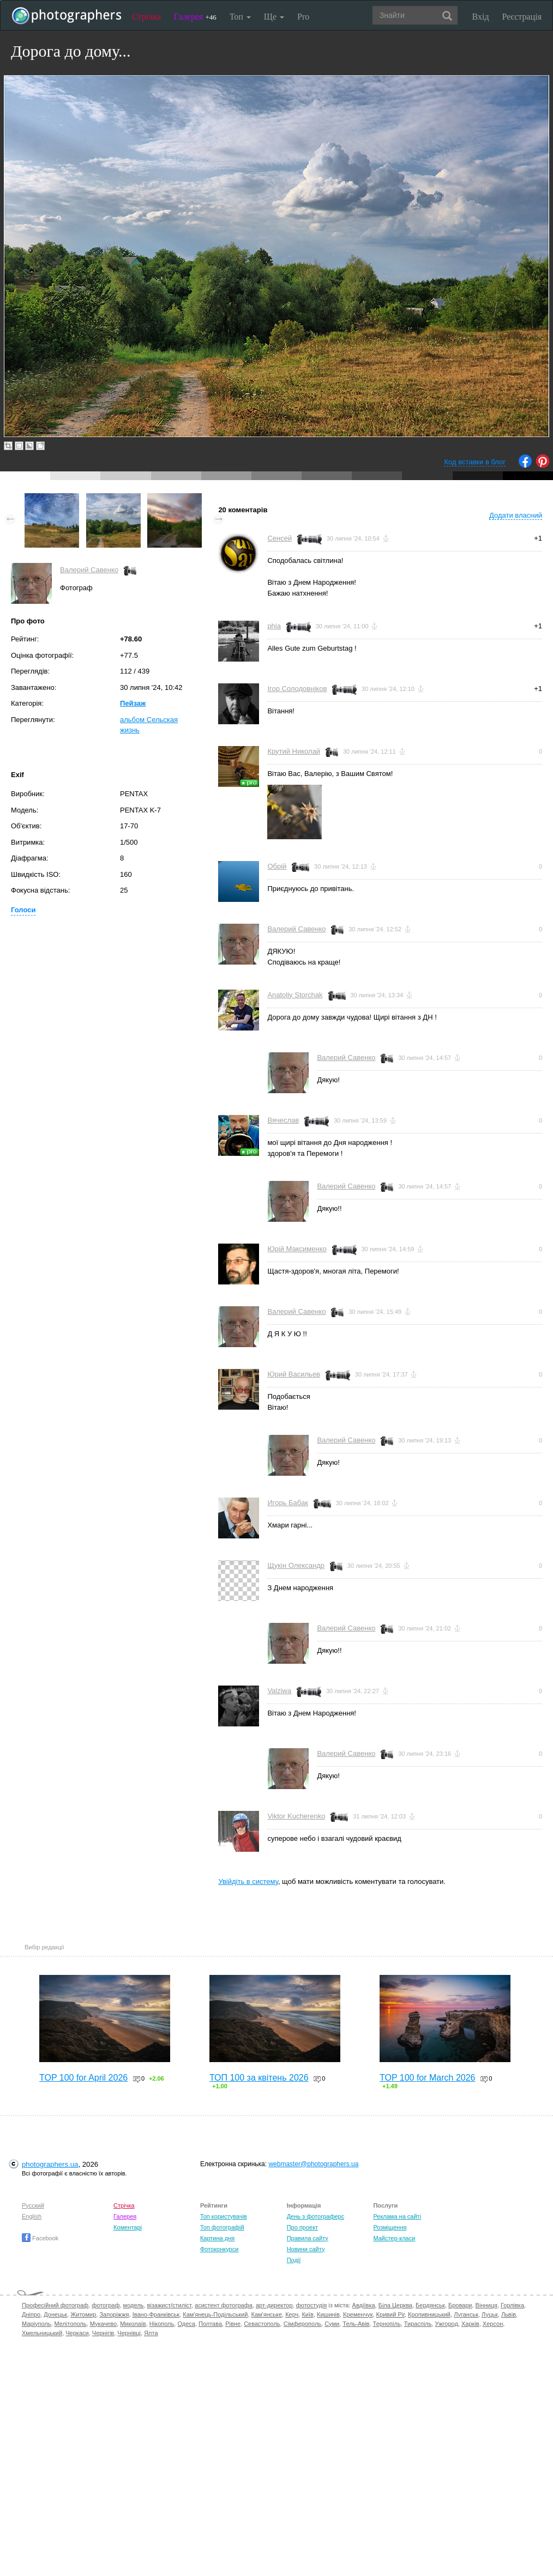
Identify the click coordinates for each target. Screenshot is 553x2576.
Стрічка (146, 16)
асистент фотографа (224, 2305)
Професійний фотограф (55, 2305)
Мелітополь (71, 2323)
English (31, 2216)
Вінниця (486, 2305)
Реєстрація (522, 16)
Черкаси (76, 2333)
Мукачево (103, 2323)
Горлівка (512, 2305)
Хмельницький (42, 2333)
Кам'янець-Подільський (215, 2314)
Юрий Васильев (293, 1374)
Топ (240, 16)
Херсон (493, 2323)
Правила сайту (307, 2238)
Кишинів (328, 2314)
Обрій (276, 866)
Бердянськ (430, 2305)
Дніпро (31, 2314)
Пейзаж (133, 703)
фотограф (105, 2305)
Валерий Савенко (89, 570)
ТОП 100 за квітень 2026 (259, 2077)
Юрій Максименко (296, 1249)
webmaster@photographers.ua (313, 2164)
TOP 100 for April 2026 (83, 2077)
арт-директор (274, 2305)
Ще (274, 16)
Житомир (83, 2314)
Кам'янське (266, 2314)
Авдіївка (363, 2305)
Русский (33, 2205)
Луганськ (466, 2314)
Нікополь (161, 2323)
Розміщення (389, 2227)
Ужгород (446, 2323)
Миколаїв (133, 2323)
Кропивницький (429, 2314)
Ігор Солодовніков (297, 688)
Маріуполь (36, 2323)
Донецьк (55, 2314)
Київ (307, 2314)
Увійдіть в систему (248, 1881)
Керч (291, 2314)
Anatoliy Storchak (294, 995)
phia (274, 626)
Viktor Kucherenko (296, 1816)
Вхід (480, 16)
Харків (470, 2323)
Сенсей (279, 538)
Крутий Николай (293, 751)
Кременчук (357, 2314)
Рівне (233, 2323)
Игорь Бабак (287, 1503)
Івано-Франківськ (156, 2314)
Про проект (302, 2227)
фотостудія (311, 2305)
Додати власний (515, 515)
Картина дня (217, 2238)
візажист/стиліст (169, 2305)
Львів (508, 2314)
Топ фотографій (222, 2227)
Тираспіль (418, 2323)
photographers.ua (50, 2164)
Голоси (23, 910)
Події (294, 2260)
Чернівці (129, 2333)
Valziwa (279, 1691)
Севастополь (262, 2323)
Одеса (186, 2323)
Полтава (210, 2323)
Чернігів (103, 2333)
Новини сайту (306, 2249)
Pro (303, 16)
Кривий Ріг (390, 2314)
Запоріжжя (114, 2314)
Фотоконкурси (219, 2249)
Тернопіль (387, 2323)
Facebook (40, 2238)
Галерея (195, 16)
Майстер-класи (394, 2238)
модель (133, 2305)
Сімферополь (302, 2323)
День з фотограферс (316, 2216)
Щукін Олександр (295, 1565)
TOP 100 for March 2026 (428, 2077)
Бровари (460, 2305)
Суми (331, 2323)
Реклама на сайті (397, 2216)
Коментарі (127, 2227)
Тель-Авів (355, 2323)
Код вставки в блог (475, 462)
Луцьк (490, 2314)
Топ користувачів (223, 2216)
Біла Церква (395, 2305)
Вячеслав (283, 1120)
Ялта (151, 2333)
